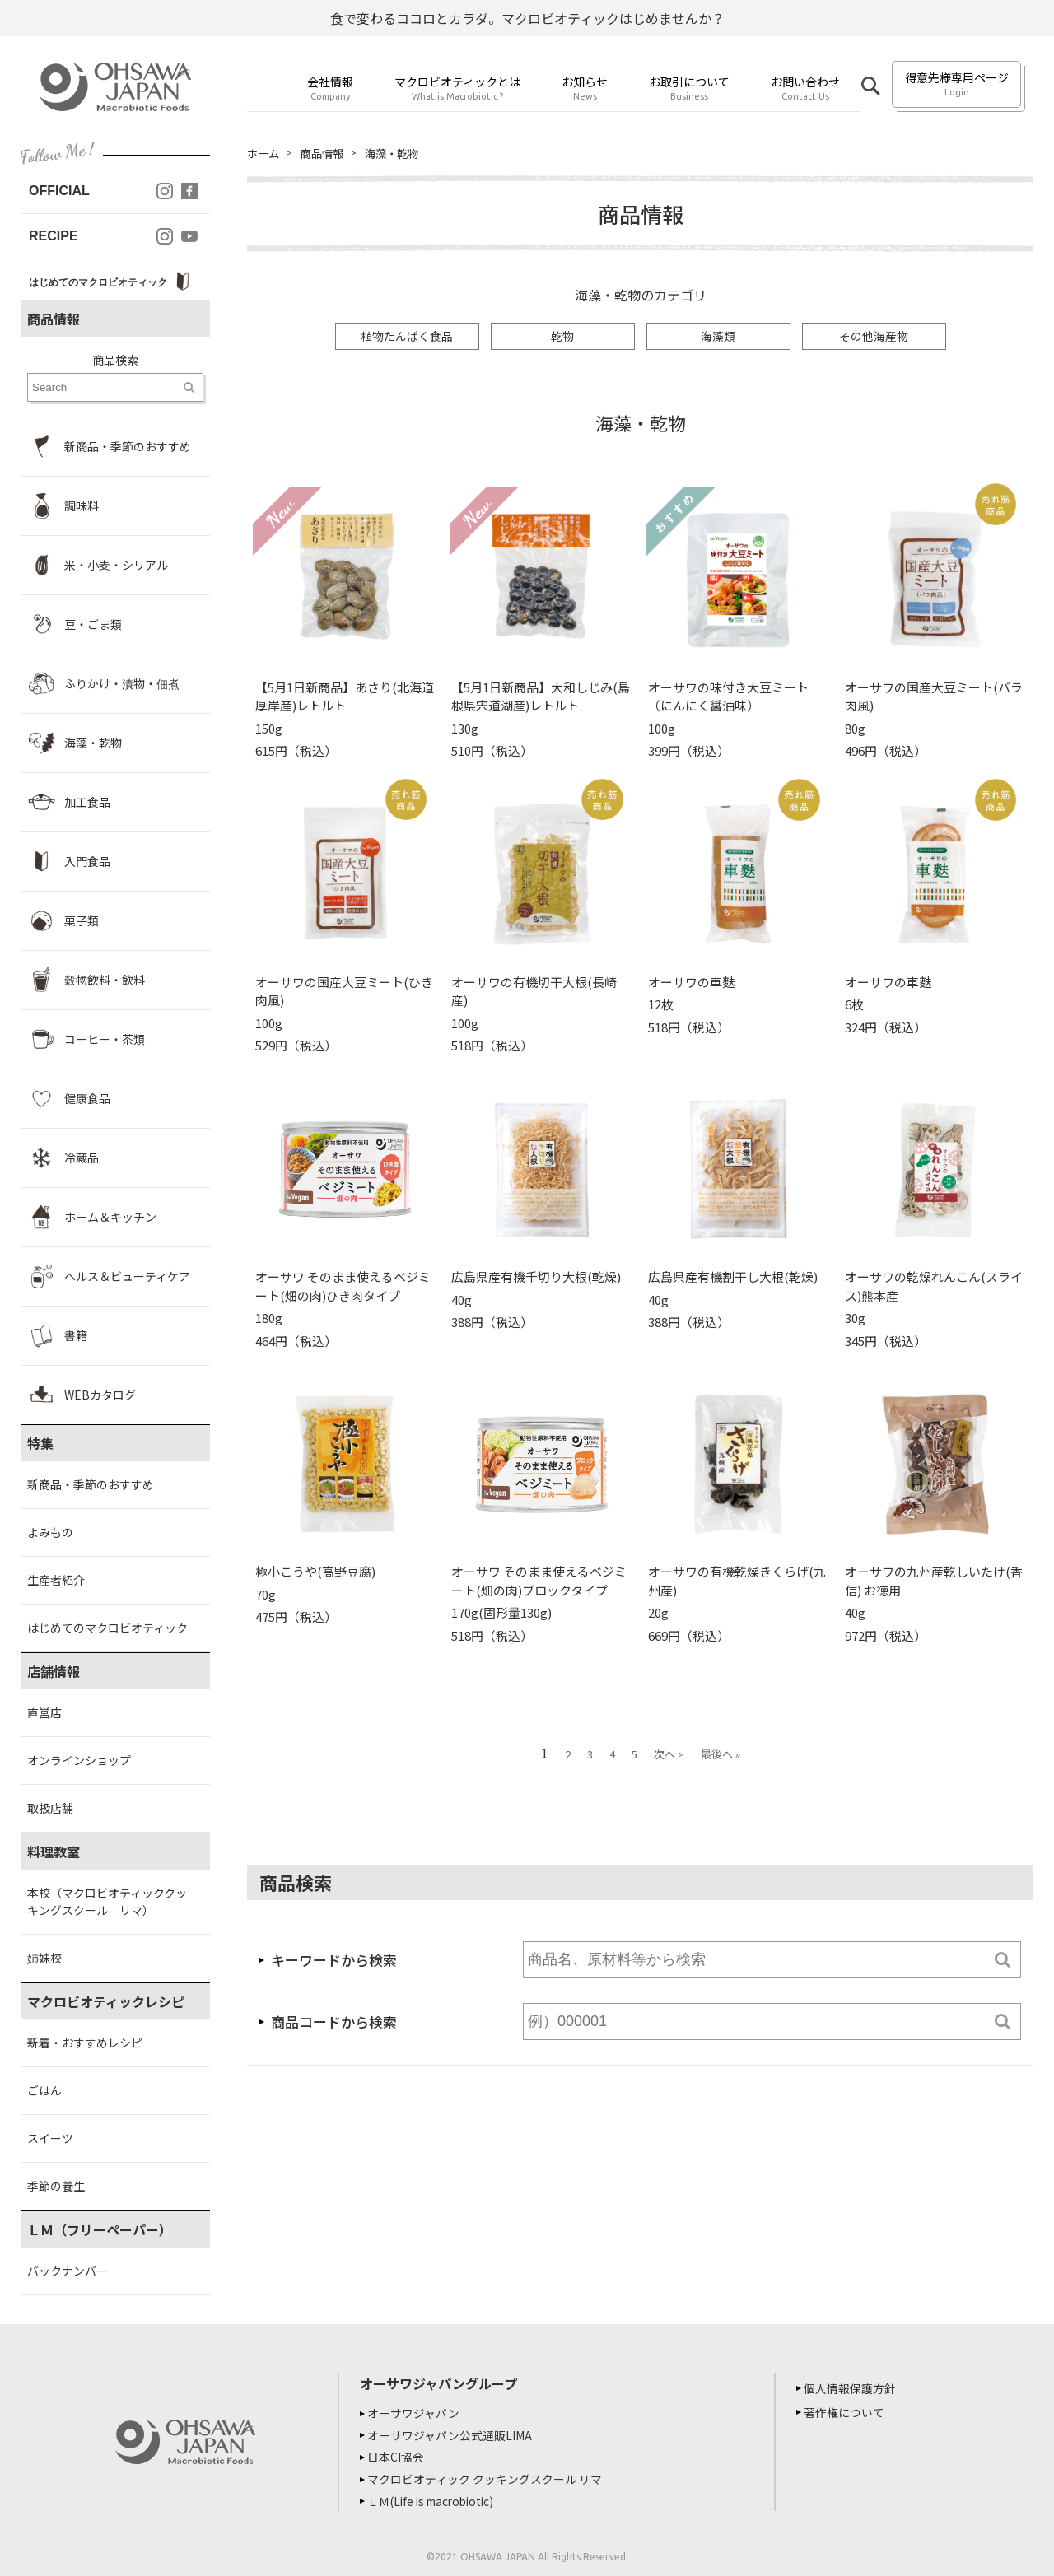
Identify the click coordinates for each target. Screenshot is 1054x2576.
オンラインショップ (79, 1760)
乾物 (562, 336)
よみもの (50, 1532)
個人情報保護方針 (852, 2388)
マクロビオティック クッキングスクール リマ (487, 2477)
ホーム (264, 153)
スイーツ (50, 2138)
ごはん (44, 2090)
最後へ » (720, 1755)
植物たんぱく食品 (407, 336)
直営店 (44, 1712)
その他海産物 (873, 336)
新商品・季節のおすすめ (90, 1484)
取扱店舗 (50, 1808)
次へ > (669, 1755)
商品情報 (326, 153)
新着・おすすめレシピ (84, 2042)
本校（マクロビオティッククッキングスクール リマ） (107, 1901)
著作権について (846, 2412)
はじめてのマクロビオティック (107, 1627)
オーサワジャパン (416, 2413)
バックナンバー (67, 2270)
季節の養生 (56, 2186)
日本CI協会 (398, 2456)
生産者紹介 (56, 1580)
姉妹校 (44, 1957)
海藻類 (718, 336)
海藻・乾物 (399, 153)
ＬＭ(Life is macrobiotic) (437, 2498)
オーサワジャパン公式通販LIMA (452, 2434)
